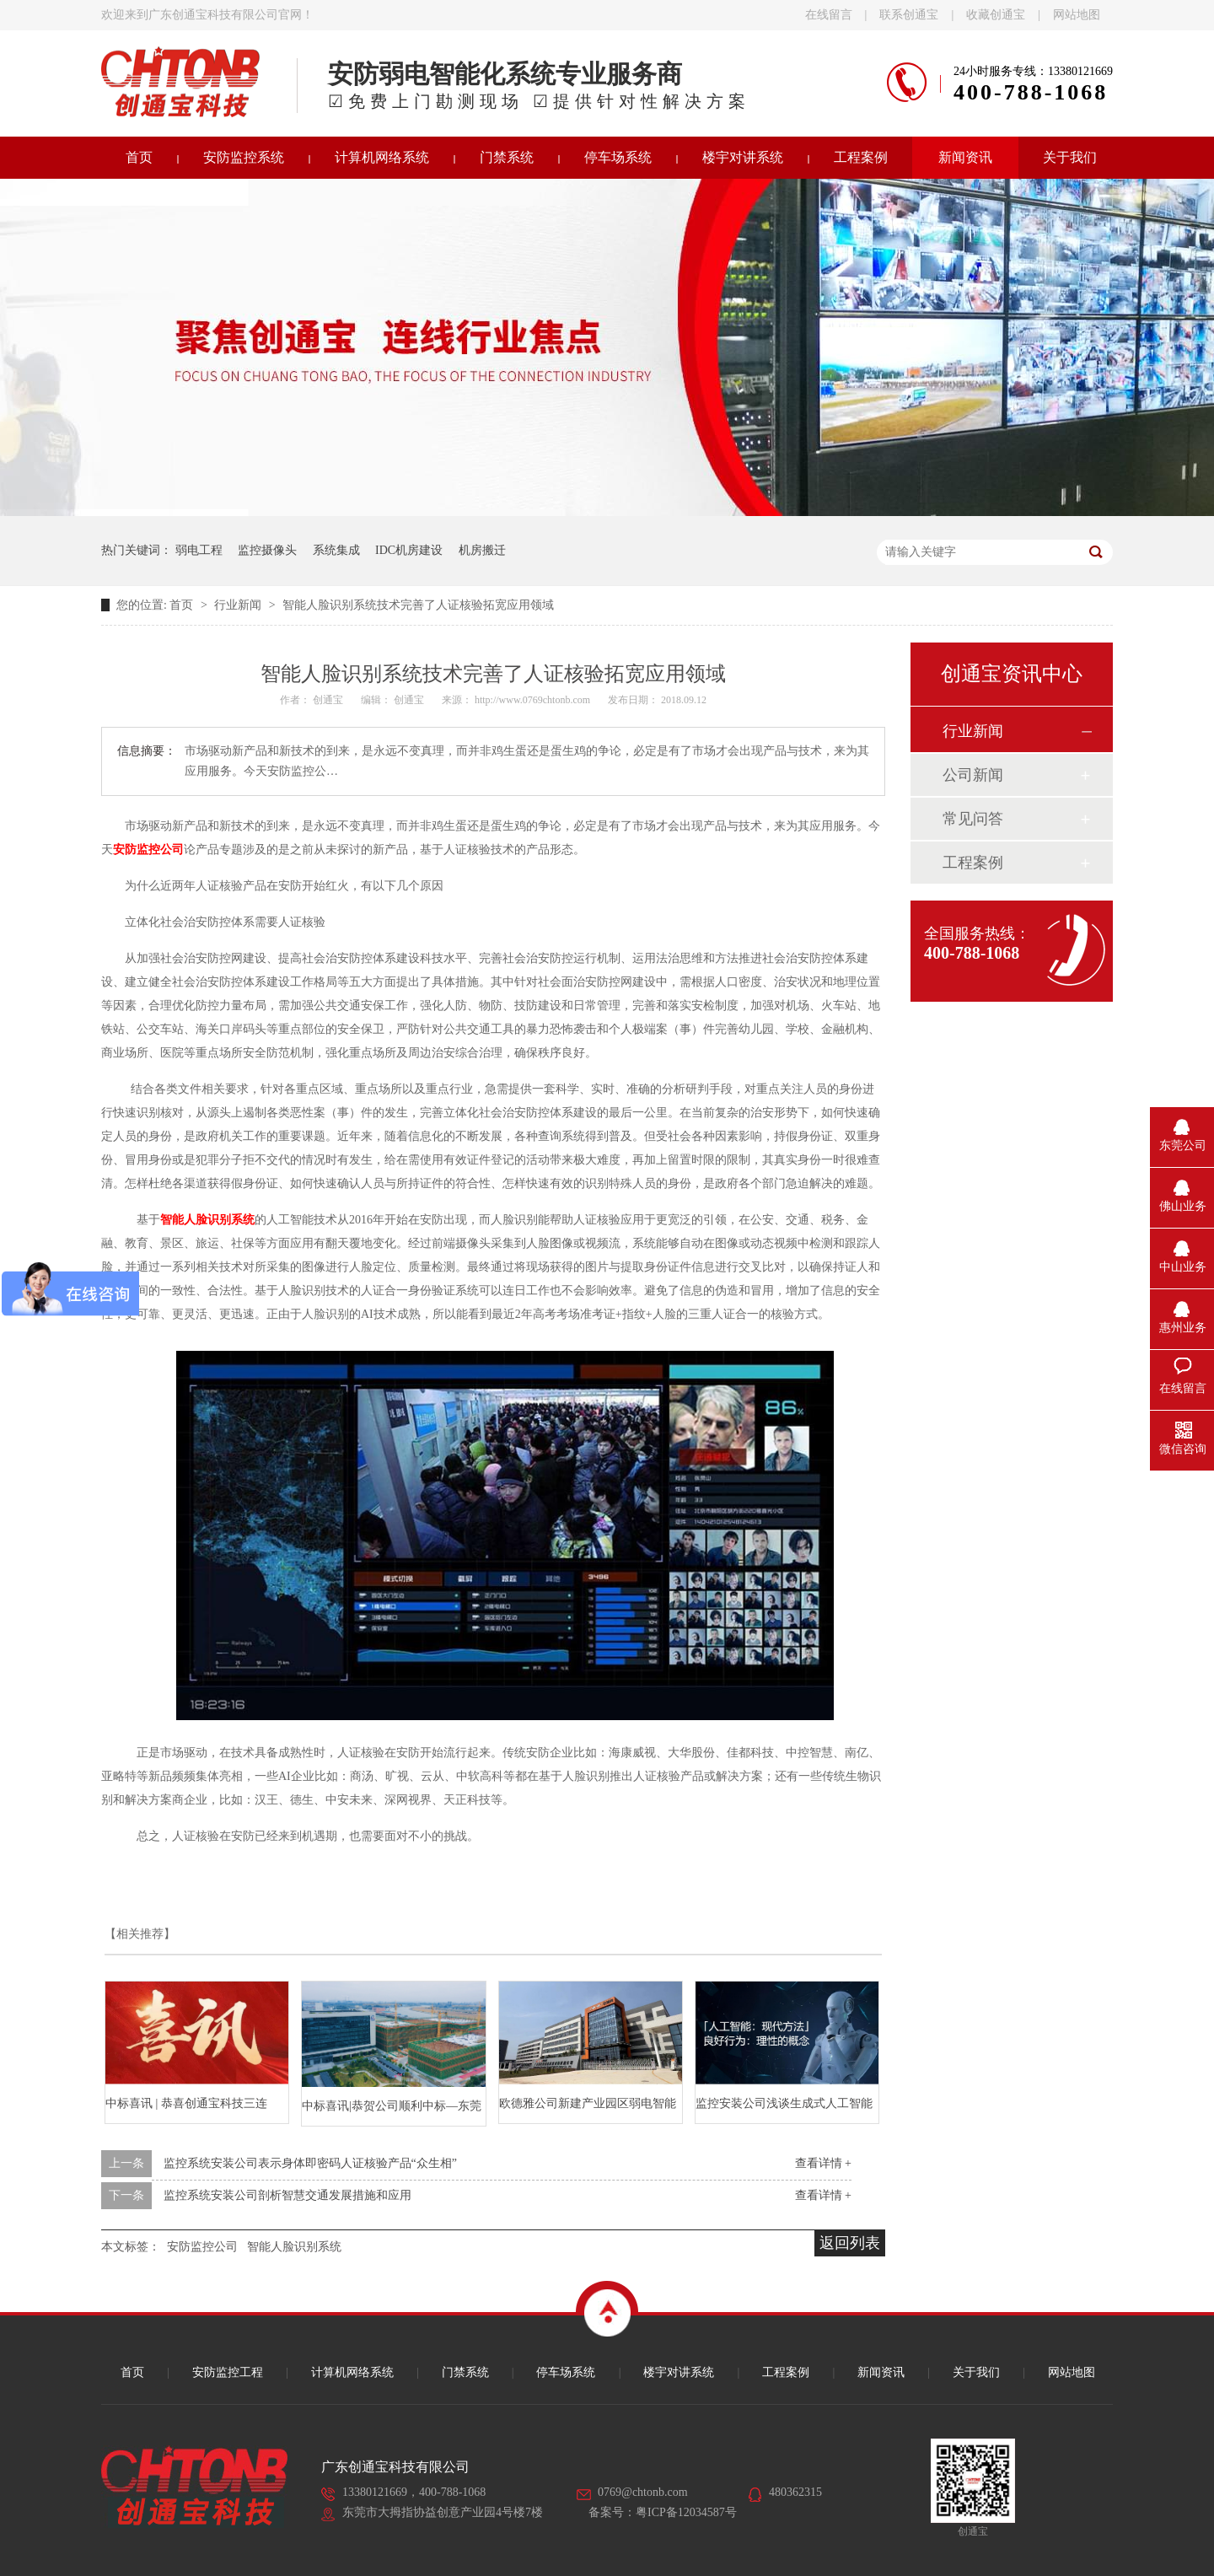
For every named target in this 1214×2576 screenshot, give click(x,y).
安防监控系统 (243, 157)
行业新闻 (239, 605)
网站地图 (1076, 14)
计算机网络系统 (382, 157)
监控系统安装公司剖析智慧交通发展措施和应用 (287, 2195)
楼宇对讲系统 (742, 157)
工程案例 (861, 157)
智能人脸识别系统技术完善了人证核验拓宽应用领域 (418, 605)
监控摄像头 (267, 550)
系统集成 (336, 550)
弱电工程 (199, 550)
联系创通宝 (908, 14)
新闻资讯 (965, 157)
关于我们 (1070, 157)
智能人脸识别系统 (294, 2246)
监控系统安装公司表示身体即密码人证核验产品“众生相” (310, 2163)
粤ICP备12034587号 (686, 2512)
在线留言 (828, 14)
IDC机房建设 (409, 550)
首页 (139, 157)
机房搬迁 (482, 550)
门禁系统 (507, 157)
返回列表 (849, 2243)
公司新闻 (973, 774)
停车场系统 (618, 157)
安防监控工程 (227, 2372)
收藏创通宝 (995, 14)
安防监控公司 (202, 2246)
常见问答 (973, 818)
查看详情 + (823, 2163)
